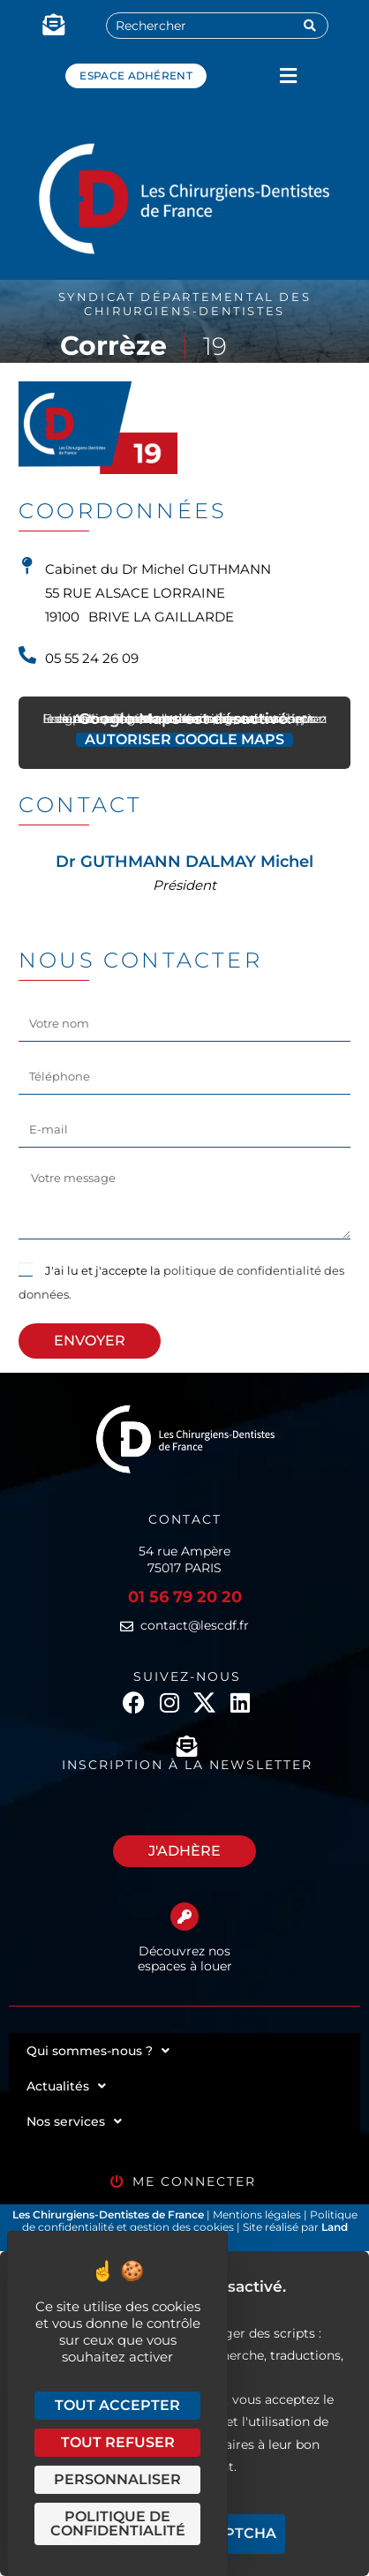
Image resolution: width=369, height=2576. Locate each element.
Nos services (74, 2121)
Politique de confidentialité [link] (117, 2523)
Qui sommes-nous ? (97, 2051)
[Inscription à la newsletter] (187, 1746)
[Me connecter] (117, 2181)
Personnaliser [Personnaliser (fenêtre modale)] (117, 2479)
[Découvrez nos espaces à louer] (184, 1916)
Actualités (66, 2086)
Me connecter (194, 2181)
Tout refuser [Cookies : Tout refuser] (118, 2442)
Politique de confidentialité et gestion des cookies (190, 2220)
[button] (288, 75)
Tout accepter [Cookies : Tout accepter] (117, 2405)
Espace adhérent (135, 75)
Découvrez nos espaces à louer (185, 1958)
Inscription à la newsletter (187, 1765)
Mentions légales (258, 2214)
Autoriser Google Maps (184, 740)
